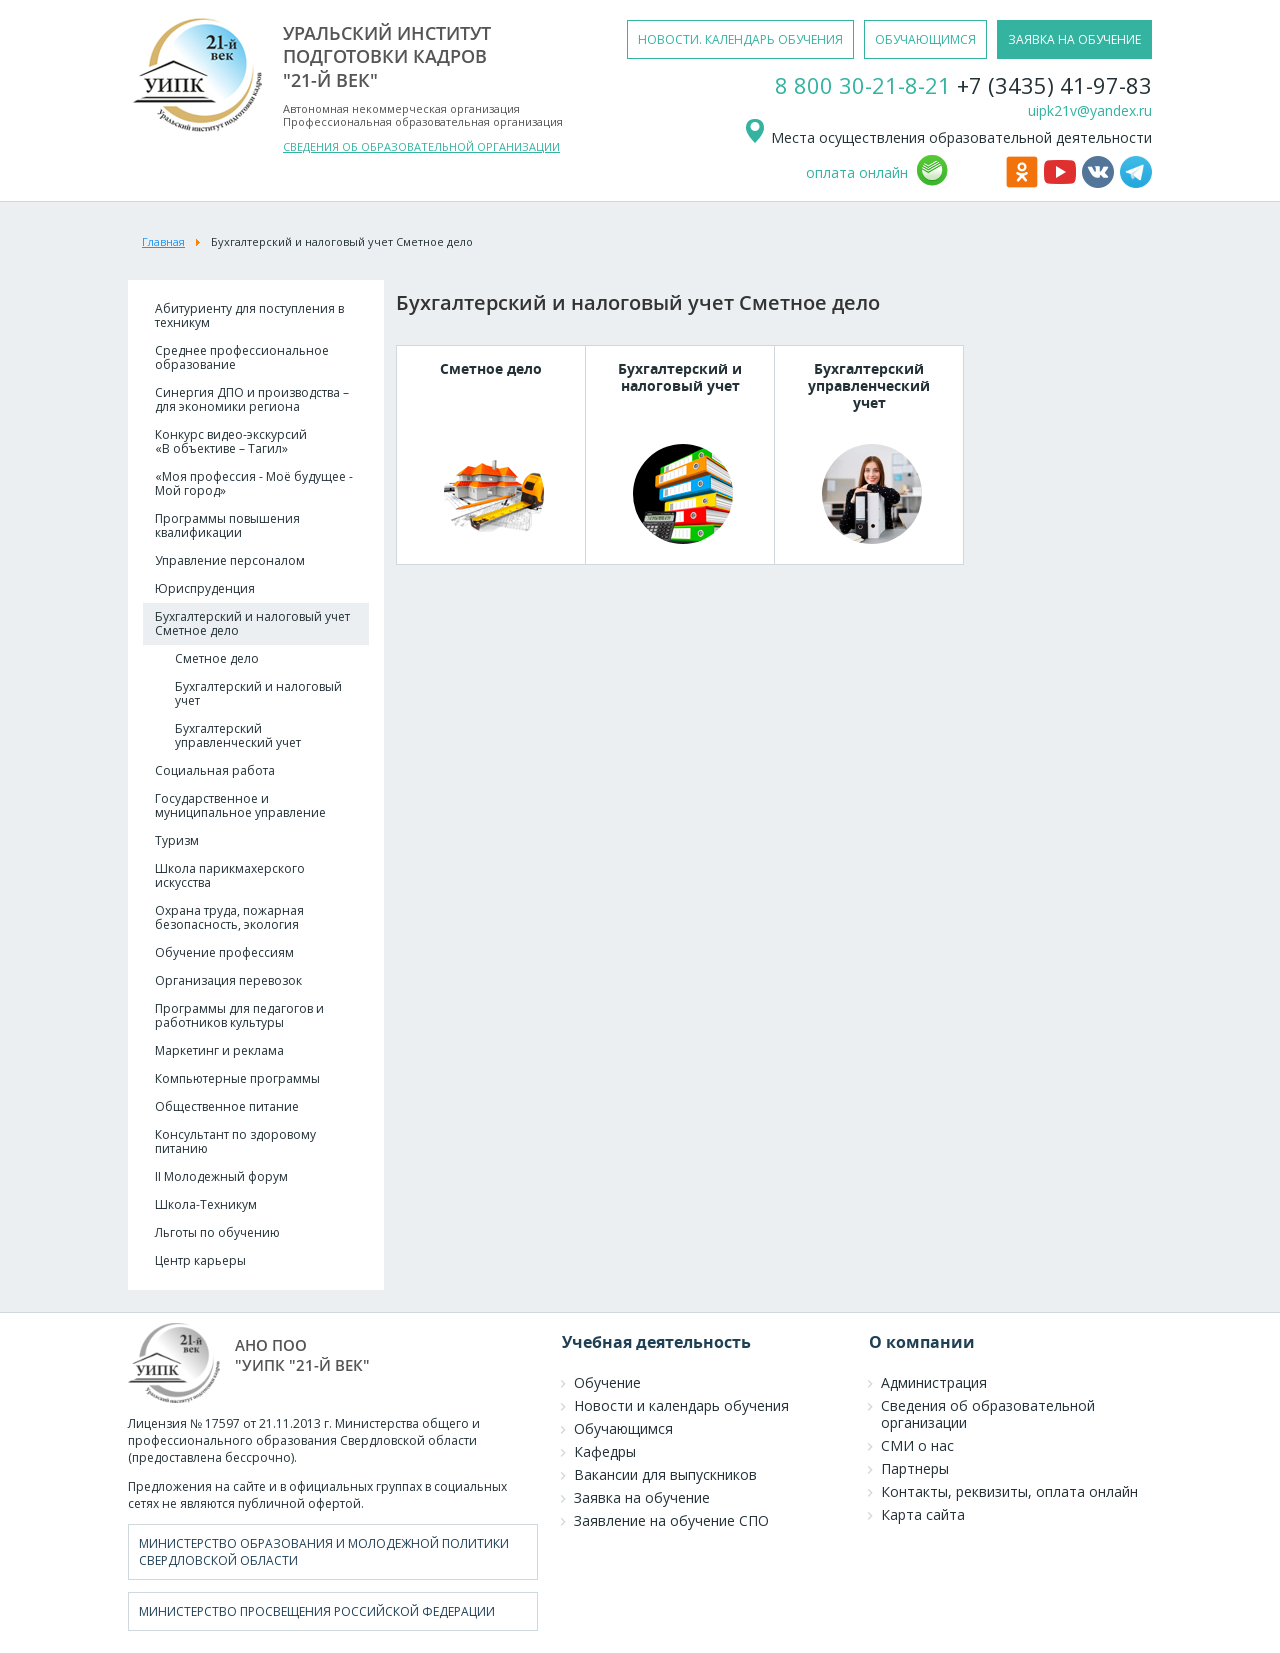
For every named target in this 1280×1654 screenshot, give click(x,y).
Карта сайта (923, 1514)
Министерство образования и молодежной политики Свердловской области (324, 1552)
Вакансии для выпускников (665, 1474)
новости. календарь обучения (740, 39)
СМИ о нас (917, 1445)
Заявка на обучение (642, 1497)
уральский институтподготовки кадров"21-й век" (387, 56)
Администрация (934, 1382)
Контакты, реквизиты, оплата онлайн (1009, 1491)
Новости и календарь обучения (681, 1405)
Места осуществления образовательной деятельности (947, 137)
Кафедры (605, 1451)
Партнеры (915, 1468)
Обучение (607, 1382)
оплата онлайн (857, 172)
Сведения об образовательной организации (988, 1414)
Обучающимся (623, 1428)
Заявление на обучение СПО (671, 1520)
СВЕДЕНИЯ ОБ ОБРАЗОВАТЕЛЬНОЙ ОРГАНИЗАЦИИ (421, 146)
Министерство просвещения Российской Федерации (317, 1611)
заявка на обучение (1074, 39)
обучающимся (925, 39)
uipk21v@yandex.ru (1090, 110)
